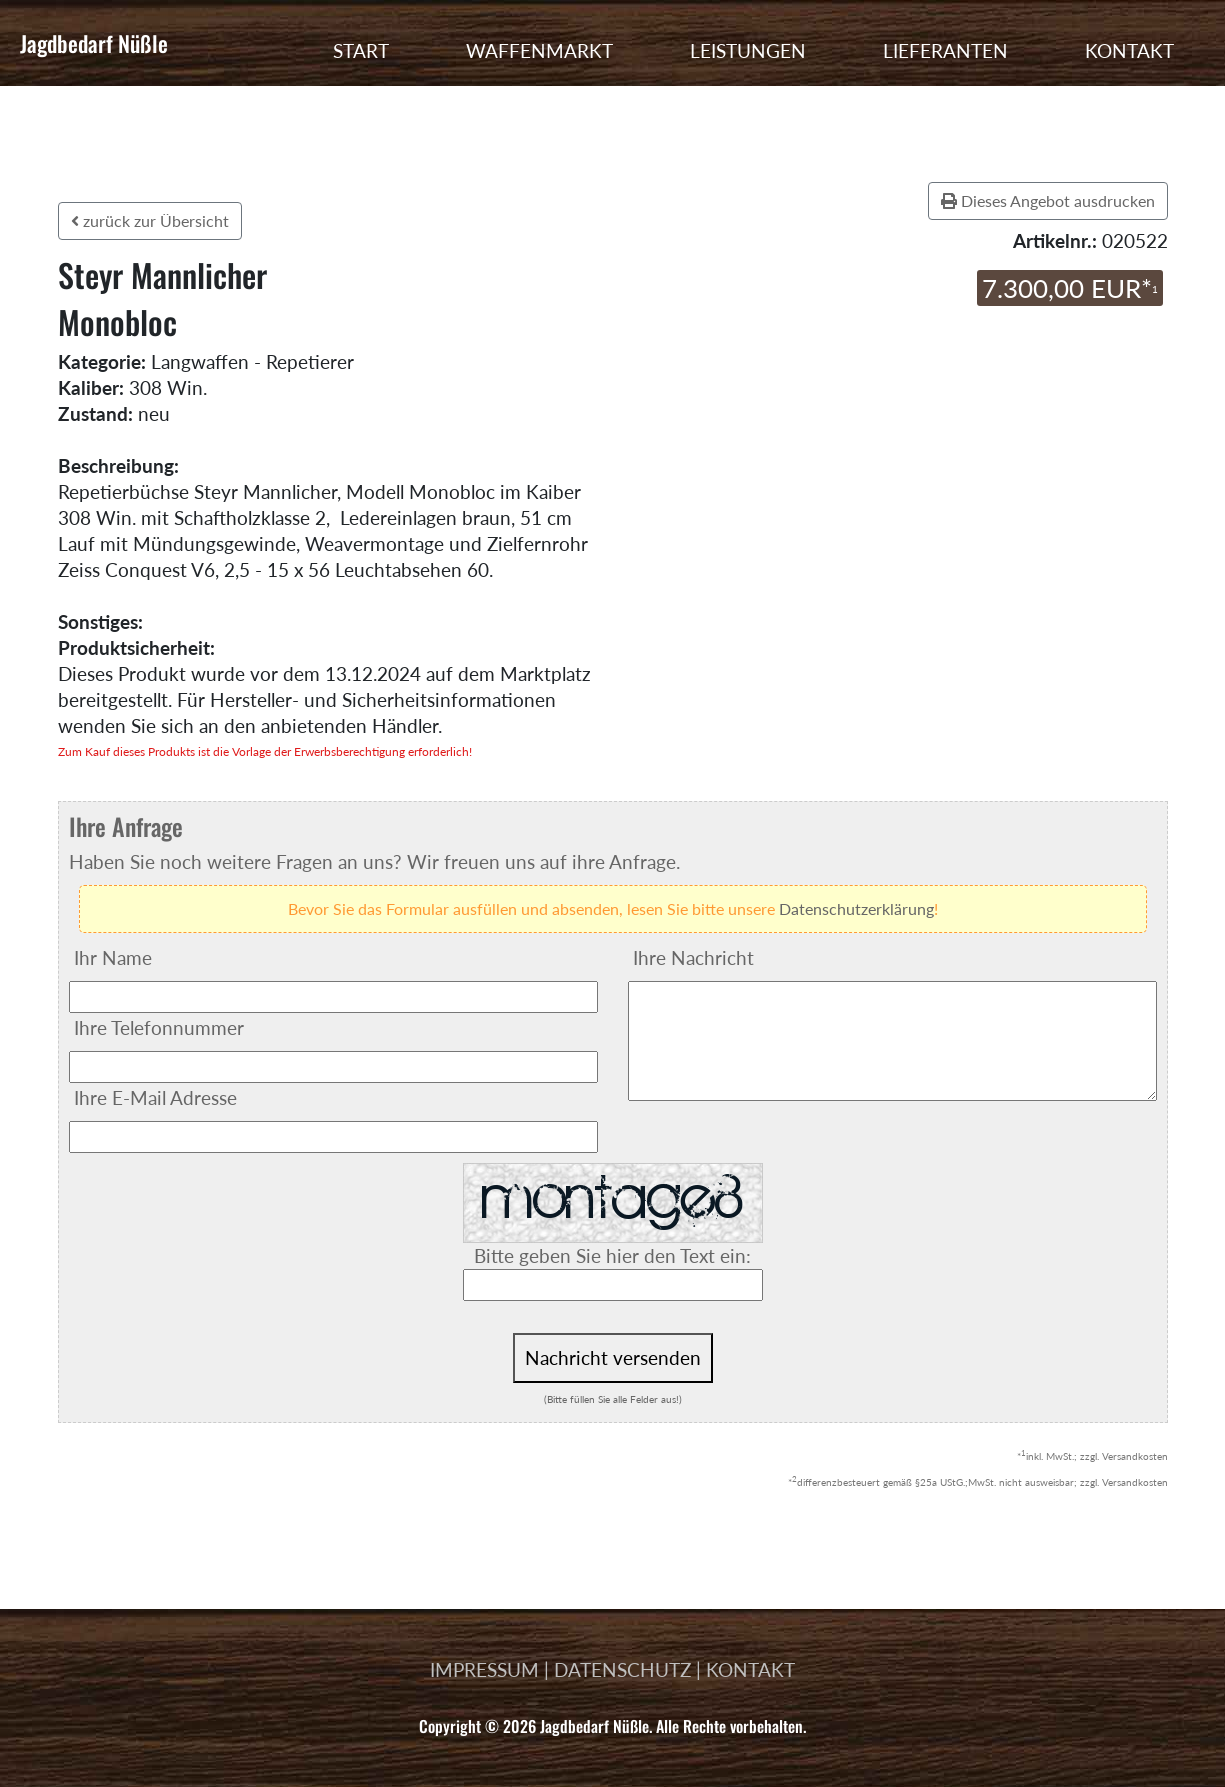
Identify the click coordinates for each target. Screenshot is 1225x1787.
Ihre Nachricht (693, 957)
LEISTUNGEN (748, 50)
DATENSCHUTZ (622, 1669)
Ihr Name (113, 957)
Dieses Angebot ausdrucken (1048, 200)
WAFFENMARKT (539, 50)
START (361, 50)
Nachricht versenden (613, 1357)
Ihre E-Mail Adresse (155, 1097)
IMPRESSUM (484, 1669)
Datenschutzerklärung (856, 908)
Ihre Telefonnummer (159, 1027)
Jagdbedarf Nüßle (94, 43)
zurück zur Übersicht (150, 220)
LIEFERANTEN (945, 50)
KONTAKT (1129, 50)
